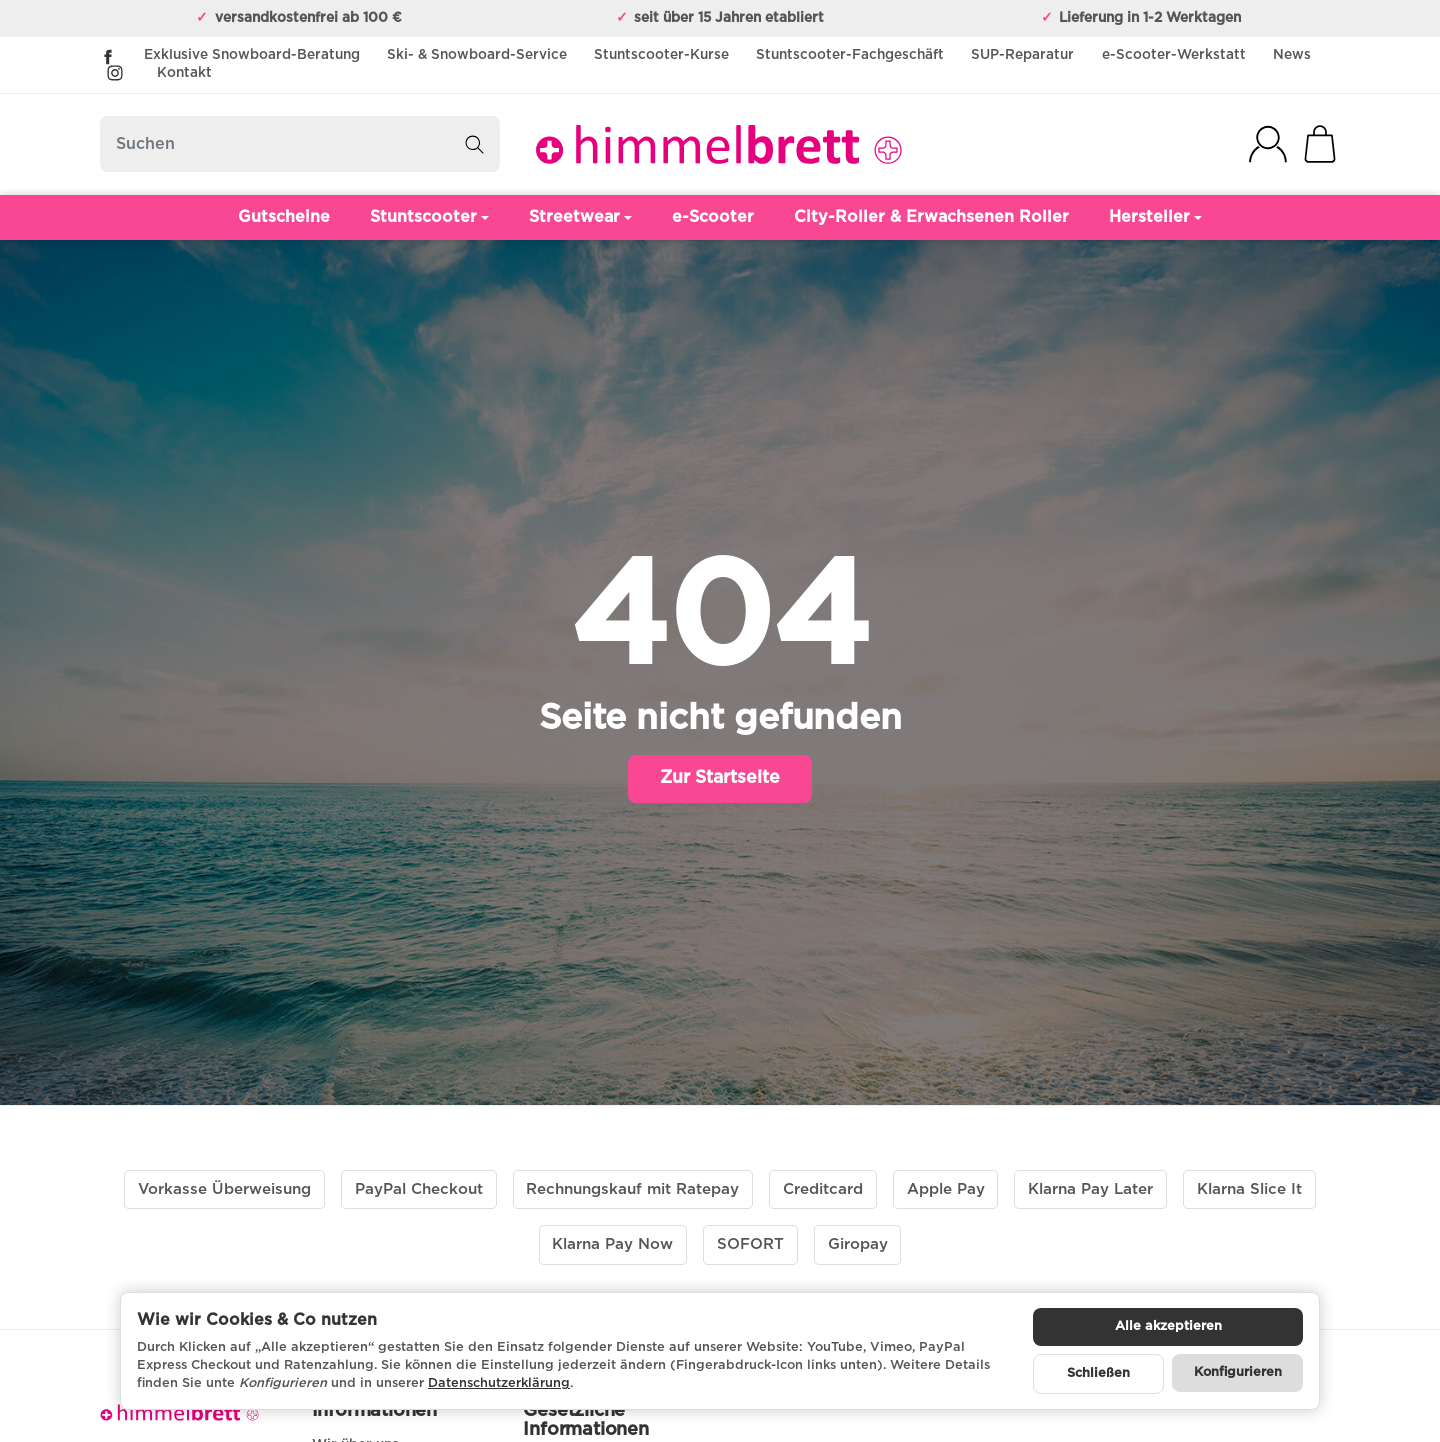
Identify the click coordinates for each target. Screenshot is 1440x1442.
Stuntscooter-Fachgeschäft (850, 55)
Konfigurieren (1238, 1372)
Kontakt (184, 73)
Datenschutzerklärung (499, 1383)
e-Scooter (713, 217)
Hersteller (1155, 217)
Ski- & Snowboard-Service (477, 55)
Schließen (1098, 1373)
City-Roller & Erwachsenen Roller (931, 217)
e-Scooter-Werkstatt (1174, 55)
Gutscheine (284, 217)
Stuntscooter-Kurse (661, 55)
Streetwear (580, 217)
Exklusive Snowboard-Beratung (252, 55)
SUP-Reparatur (1022, 55)
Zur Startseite (720, 778)
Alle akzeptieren (1168, 1326)
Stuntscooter (429, 217)
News (1292, 55)
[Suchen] (300, 144)
